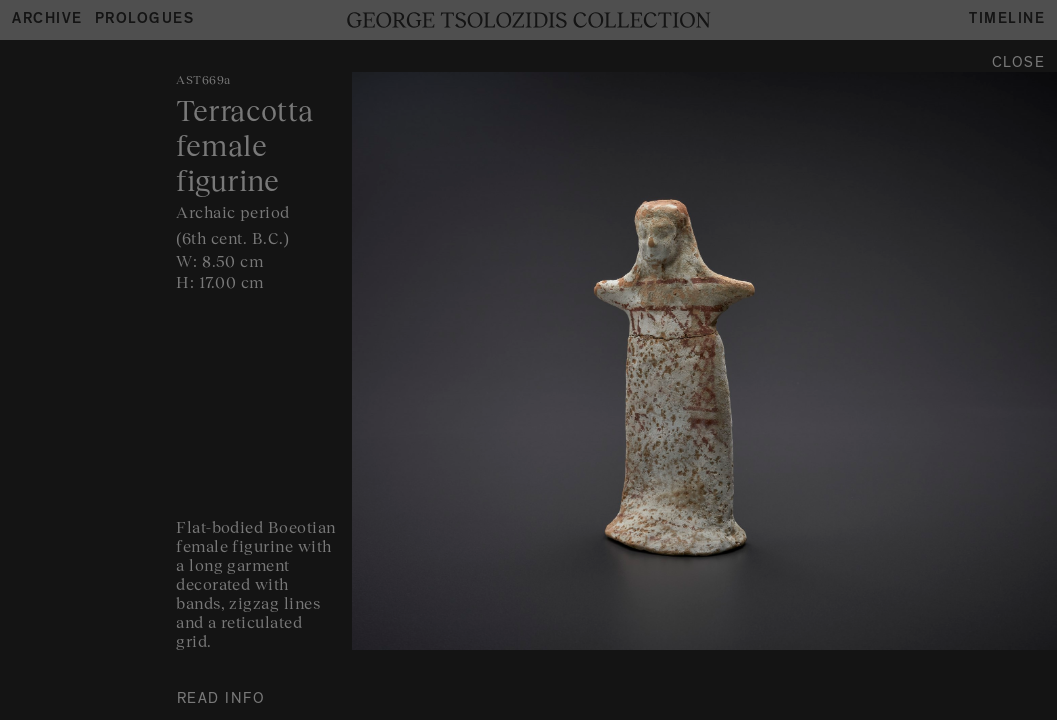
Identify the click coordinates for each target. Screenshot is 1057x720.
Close (1019, 64)
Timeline (1007, 20)
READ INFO (221, 700)
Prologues (145, 20)
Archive (47, 20)
